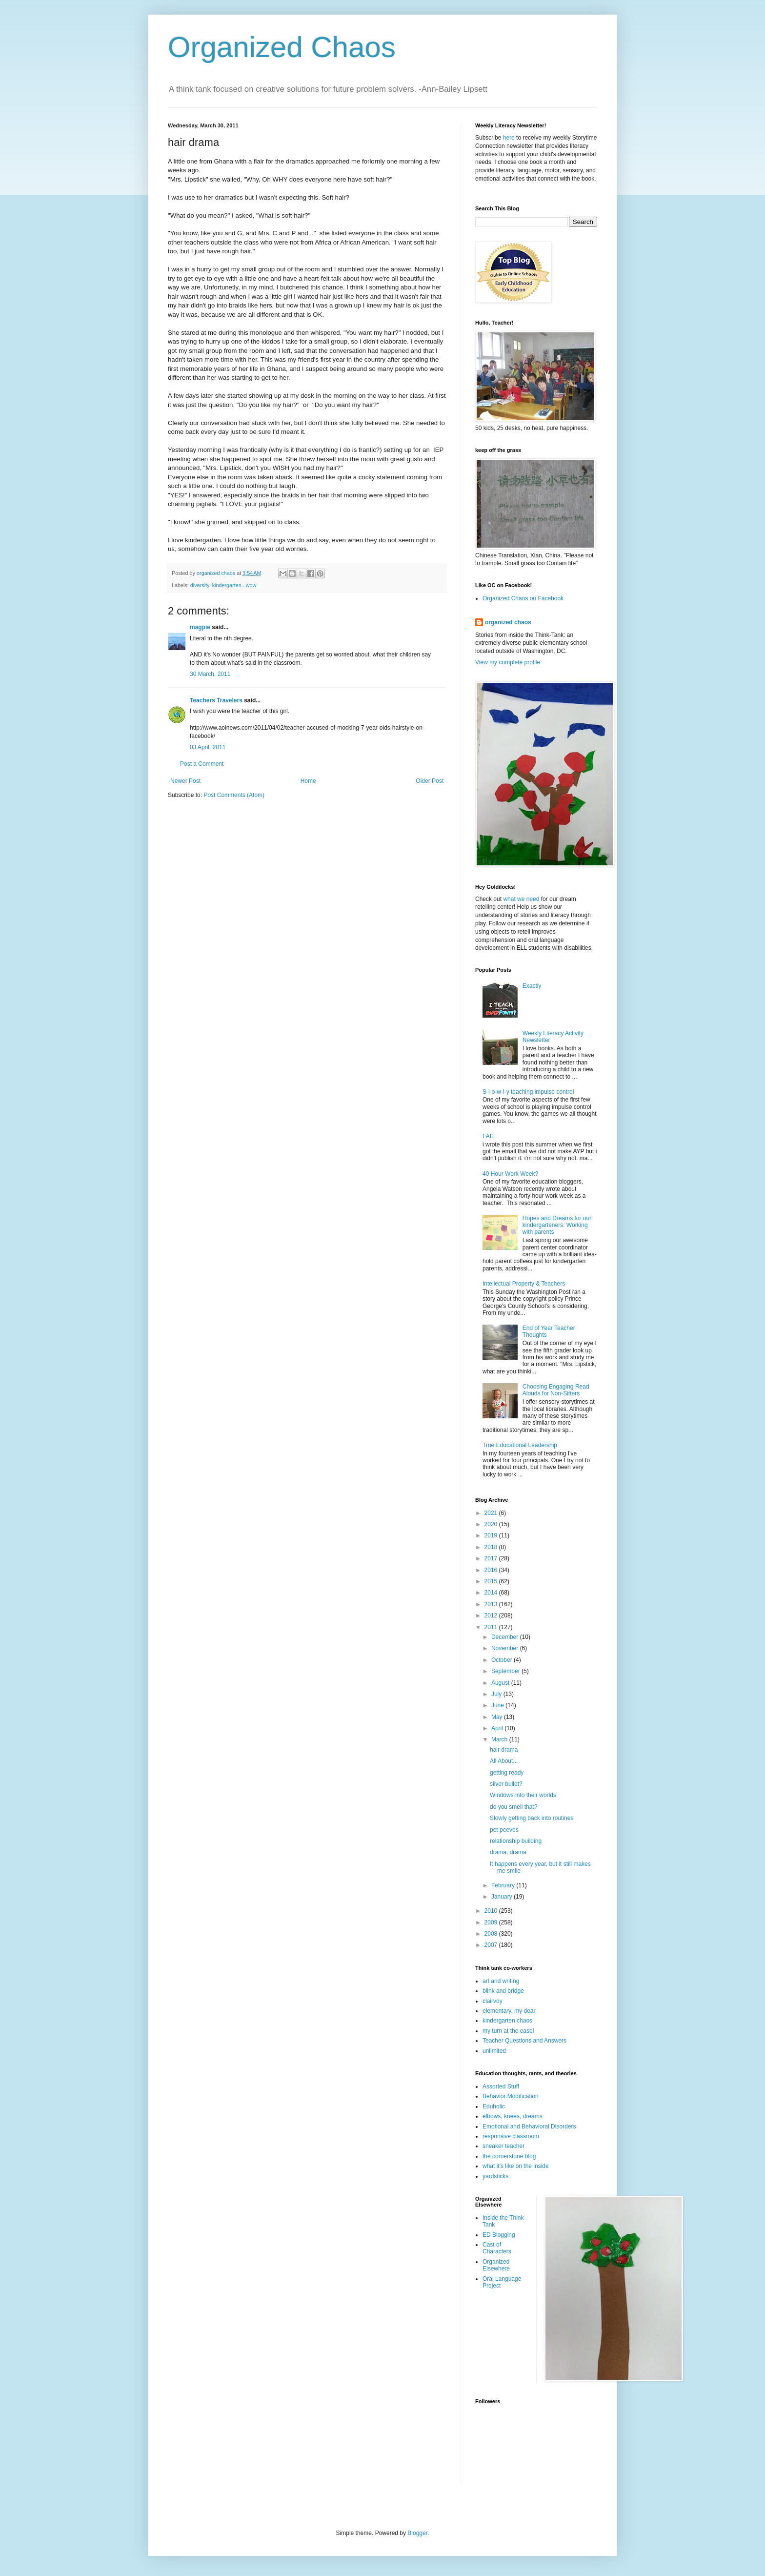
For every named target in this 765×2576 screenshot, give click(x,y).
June (498, 1705)
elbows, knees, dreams (513, 2116)
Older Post (429, 780)
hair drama (504, 1749)
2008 (491, 1933)
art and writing (501, 1981)
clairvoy (493, 2001)
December (505, 1637)
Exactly (532, 985)
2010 (491, 1910)
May (497, 1717)
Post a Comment (201, 763)
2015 (491, 1581)
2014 (491, 1592)
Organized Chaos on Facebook (523, 598)
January (502, 1896)
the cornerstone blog (509, 2156)
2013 (491, 1604)
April (497, 1728)
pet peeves (504, 1829)
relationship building (516, 1841)
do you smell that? (513, 1806)
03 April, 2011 (207, 747)
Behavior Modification (511, 2096)
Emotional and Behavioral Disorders (529, 2126)
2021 (491, 1513)
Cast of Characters (497, 2248)
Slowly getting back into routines (531, 1818)
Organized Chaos (282, 47)
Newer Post (185, 780)
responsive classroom (511, 2136)
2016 (491, 1570)
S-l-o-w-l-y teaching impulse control (528, 1091)
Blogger (417, 2533)
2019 (491, 1535)
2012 (491, 1615)
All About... (504, 1761)
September (506, 1671)
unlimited (494, 2050)
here (509, 137)
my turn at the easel (508, 2030)
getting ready (506, 1772)
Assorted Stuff (501, 2086)
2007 (491, 1945)
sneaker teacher (503, 2146)
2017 (491, 1558)
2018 (491, 1547)
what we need (521, 899)
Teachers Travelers (216, 700)
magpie (200, 627)
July (497, 1694)
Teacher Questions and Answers (524, 2040)
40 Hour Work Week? (510, 1173)
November (505, 1648)
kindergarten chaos (507, 2020)
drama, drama (508, 1852)
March (500, 1739)
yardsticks (495, 2176)
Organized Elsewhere (496, 2265)
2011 (491, 1627)
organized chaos (508, 622)
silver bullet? (506, 1783)
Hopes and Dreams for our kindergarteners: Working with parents (557, 1225)
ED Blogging (499, 2234)
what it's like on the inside (516, 2166)
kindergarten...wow (234, 585)
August (501, 1682)
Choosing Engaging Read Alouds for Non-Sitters (556, 1390)
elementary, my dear (509, 2010)
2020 (491, 1524)
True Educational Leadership (520, 1445)
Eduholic (494, 2106)
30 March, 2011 (210, 674)
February (503, 1885)
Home (308, 780)
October (502, 1659)
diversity (199, 585)
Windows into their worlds (523, 1795)
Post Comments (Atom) (233, 795)
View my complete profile (507, 662)
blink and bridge (503, 1990)
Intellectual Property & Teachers (524, 1283)
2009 (491, 1922)
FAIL (489, 1136)
